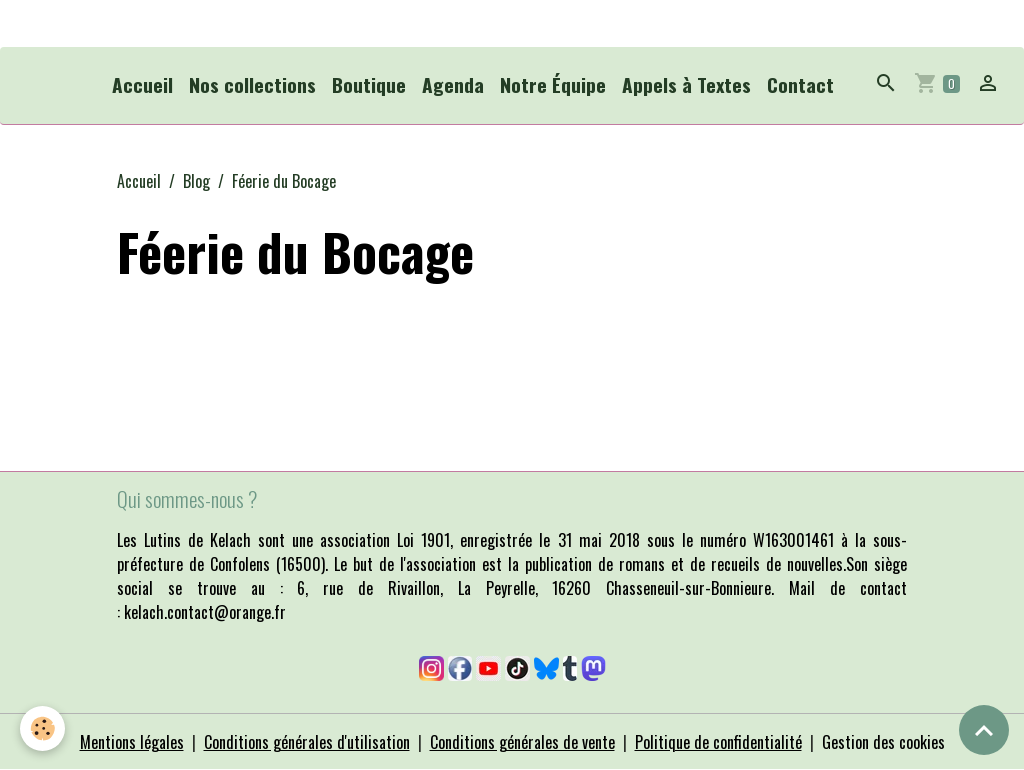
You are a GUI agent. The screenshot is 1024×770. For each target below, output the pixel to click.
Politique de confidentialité (718, 742)
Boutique (369, 84)
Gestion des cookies (883, 742)
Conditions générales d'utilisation (307, 742)
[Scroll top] (984, 730)
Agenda (453, 84)
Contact (800, 84)
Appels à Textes (686, 84)
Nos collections (252, 84)
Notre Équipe (553, 84)
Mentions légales (132, 742)
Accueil (142, 84)
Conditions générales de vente (522, 742)
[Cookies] (42, 728)
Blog (196, 181)
